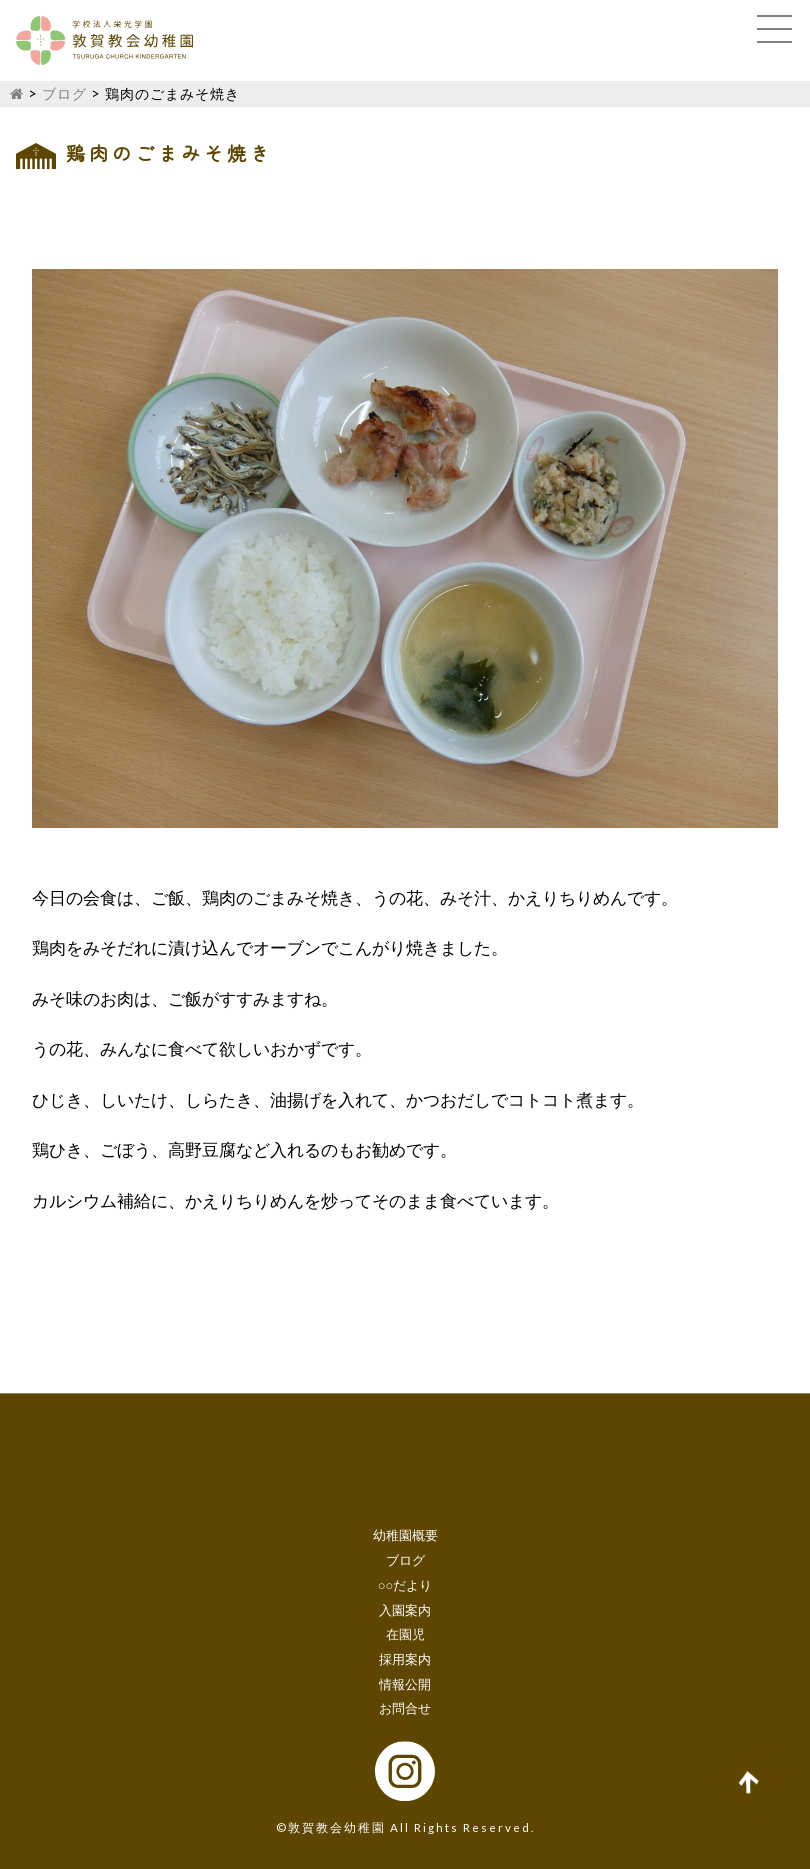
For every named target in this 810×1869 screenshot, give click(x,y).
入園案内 (405, 1610)
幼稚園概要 (405, 1536)
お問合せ (405, 1709)
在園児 (405, 1635)
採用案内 (405, 1659)
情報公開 (405, 1684)
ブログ (64, 93)
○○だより (405, 1585)
